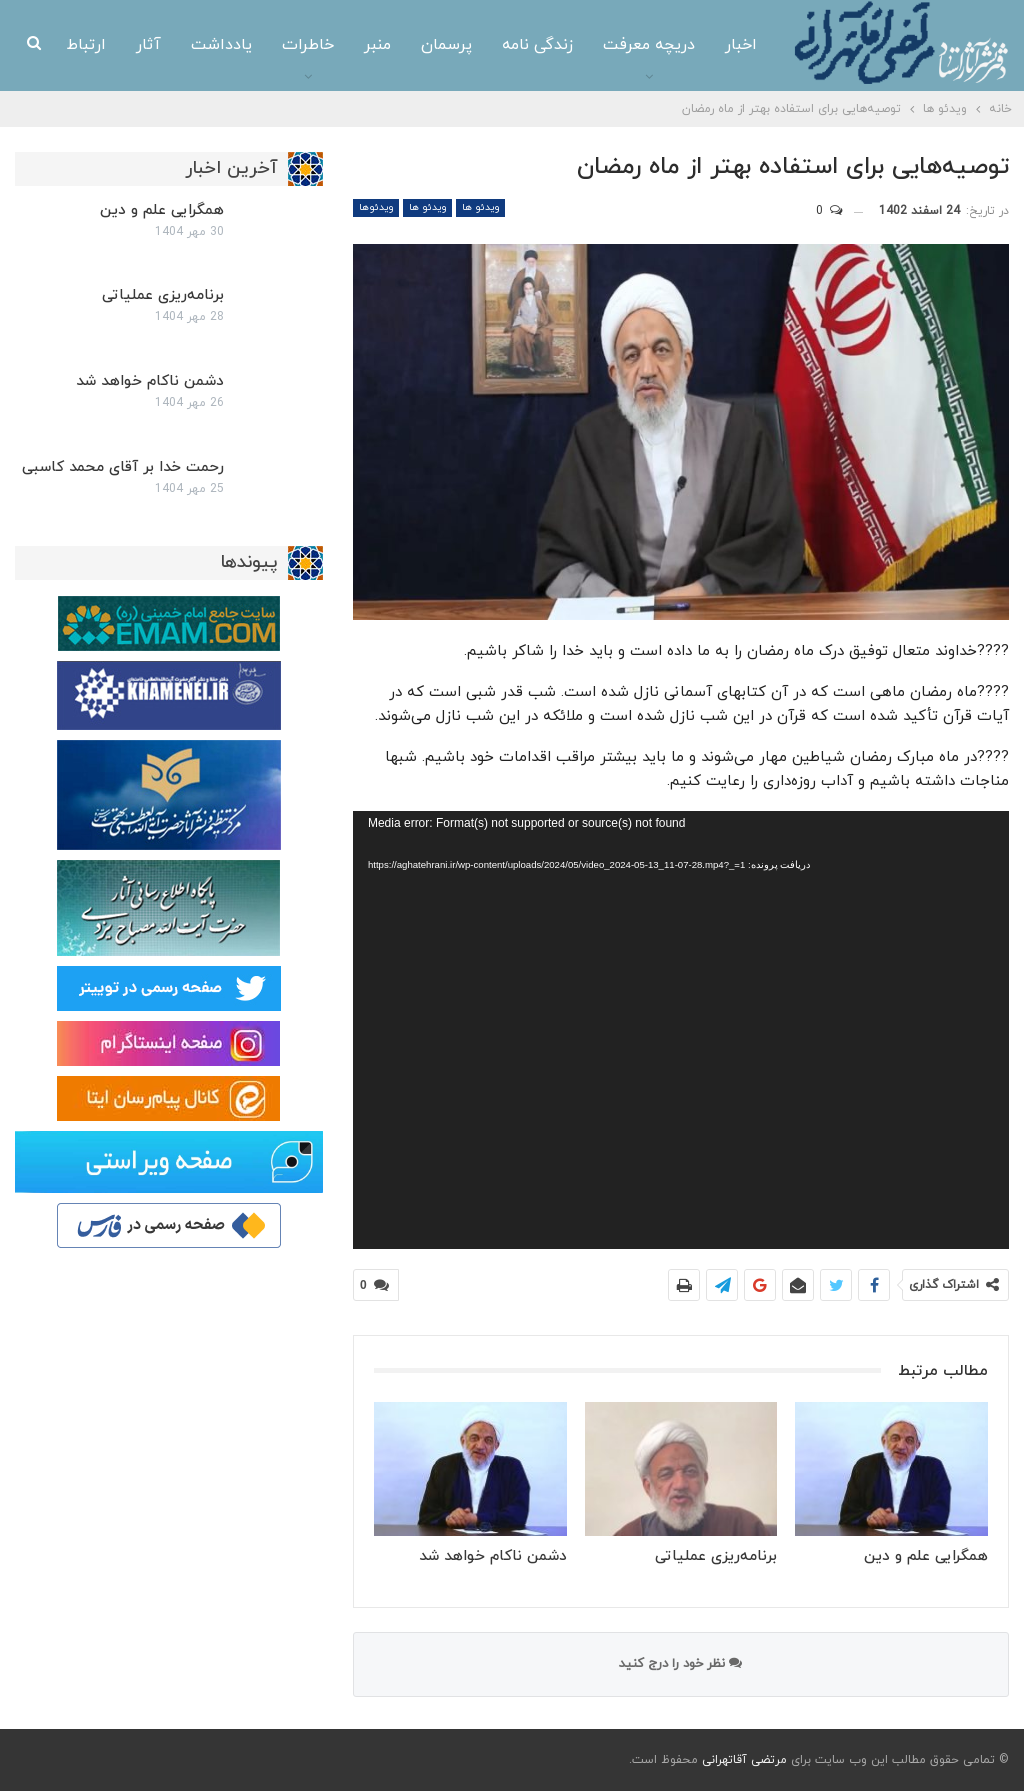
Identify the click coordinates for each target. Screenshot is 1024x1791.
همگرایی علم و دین (162, 210)
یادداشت (168, 45)
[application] (681, 1029)
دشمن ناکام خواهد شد (150, 381)
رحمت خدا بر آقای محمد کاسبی (123, 467)
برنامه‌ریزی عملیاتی (163, 295)
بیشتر (87, 46)
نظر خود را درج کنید (680, 1664)
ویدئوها (376, 207)
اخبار (688, 45)
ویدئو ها (480, 207)
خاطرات (255, 45)
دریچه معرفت (596, 45)
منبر (324, 45)
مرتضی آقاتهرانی (744, 1760)
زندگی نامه (484, 45)
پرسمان (393, 45)
